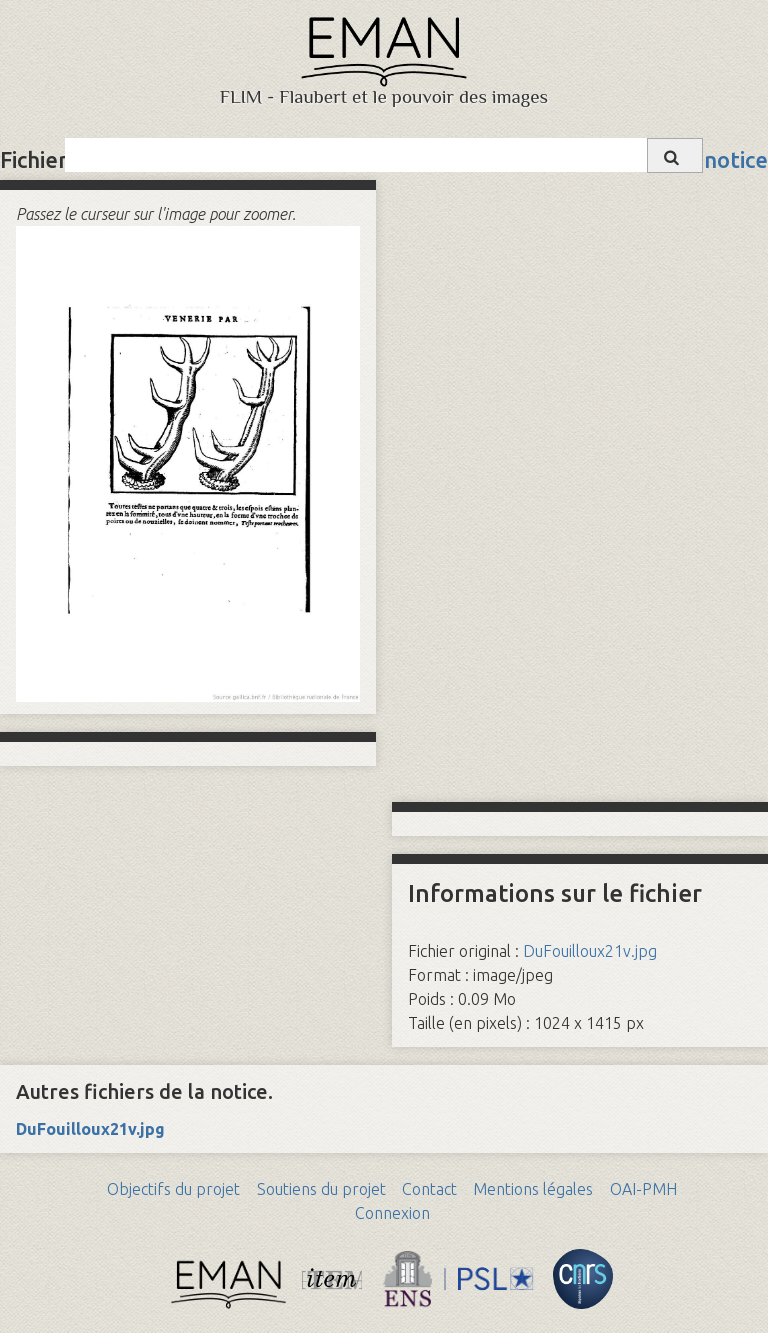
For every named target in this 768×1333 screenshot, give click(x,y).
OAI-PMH (643, 1189)
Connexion (392, 1213)
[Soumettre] (675, 155)
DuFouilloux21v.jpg (590, 951)
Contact (429, 1189)
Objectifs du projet (173, 1189)
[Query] (384, 155)
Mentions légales (533, 1189)
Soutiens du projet (321, 1189)
